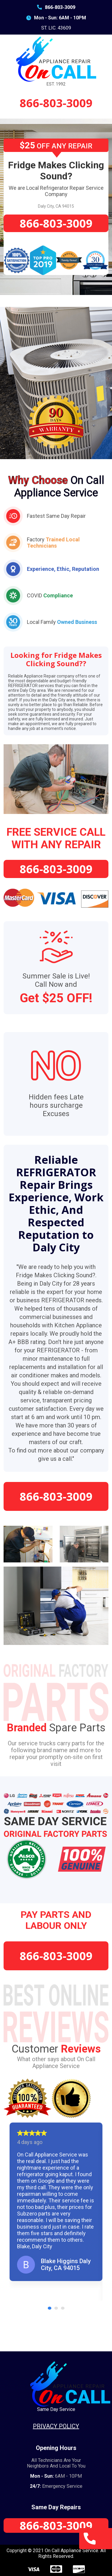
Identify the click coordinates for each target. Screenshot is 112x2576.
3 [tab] (64, 2308)
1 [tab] (50, 2308)
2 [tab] (57, 2308)
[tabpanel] (56, 2202)
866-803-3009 (56, 7)
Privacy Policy (56, 2426)
